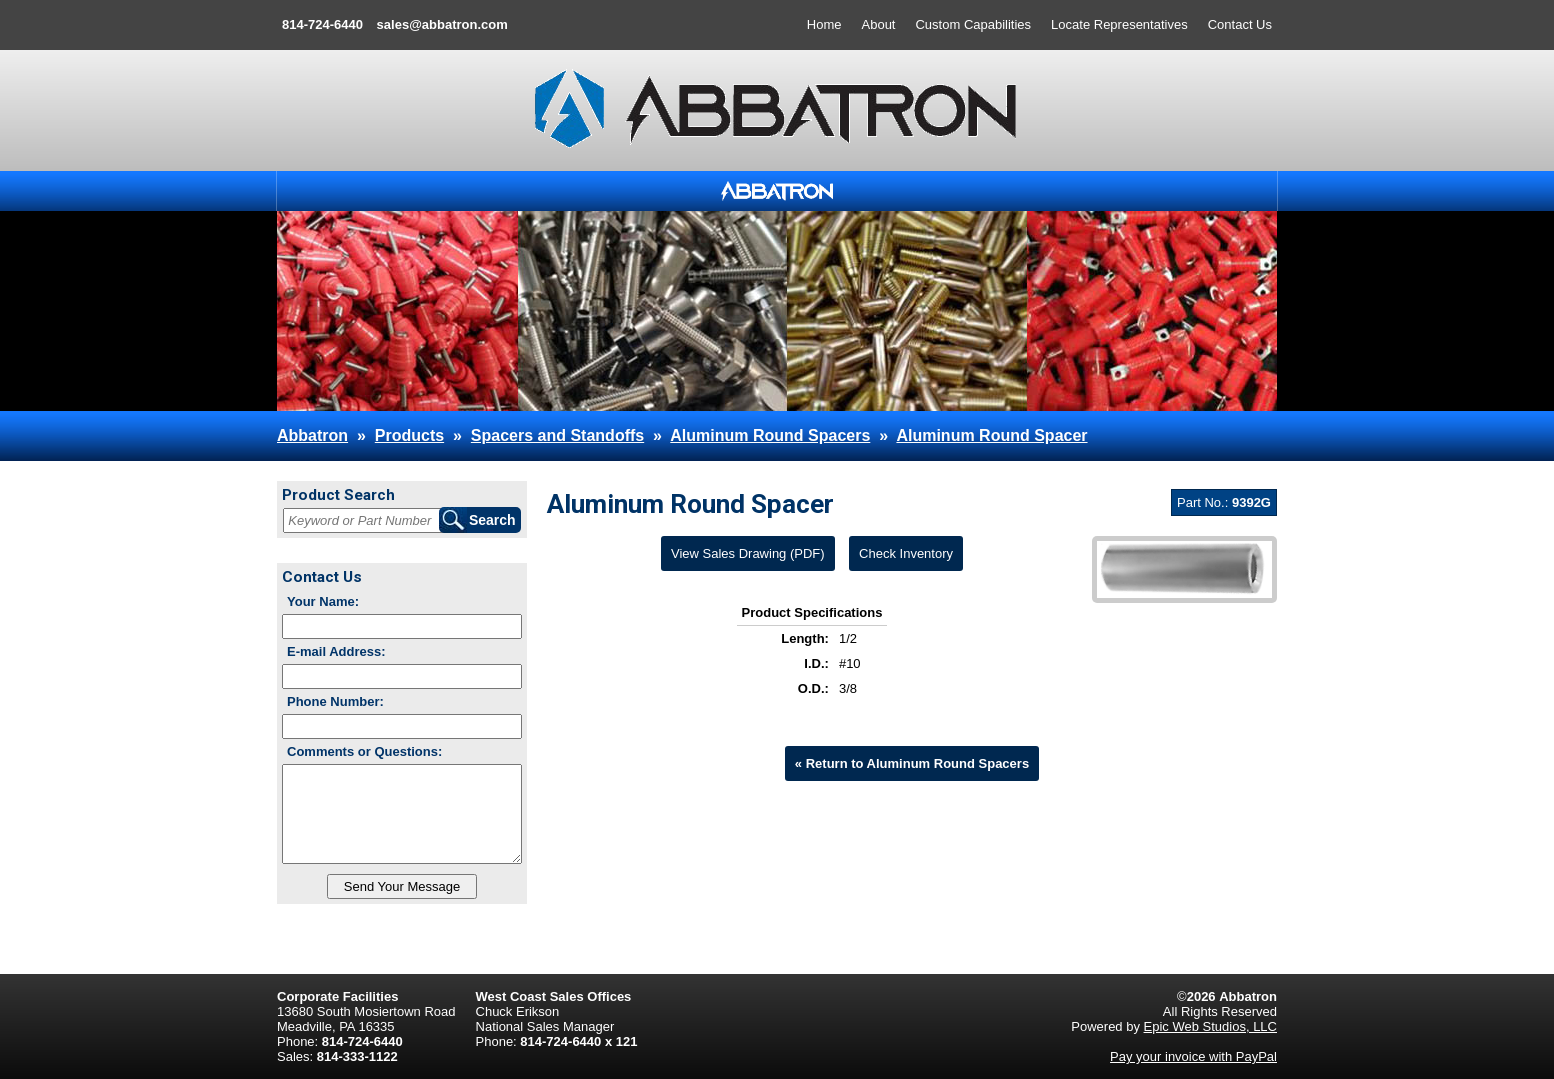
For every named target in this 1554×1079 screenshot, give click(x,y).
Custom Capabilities (973, 24)
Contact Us (1240, 24)
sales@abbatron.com (442, 24)
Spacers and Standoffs (557, 435)
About (879, 24)
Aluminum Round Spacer (991, 435)
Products (409, 435)
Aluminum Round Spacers (770, 435)
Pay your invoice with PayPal (1193, 1056)
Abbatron (312, 435)
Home (824, 24)
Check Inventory (906, 553)
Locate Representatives (1119, 24)
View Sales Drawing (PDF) (748, 553)
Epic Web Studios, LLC (1210, 1026)
